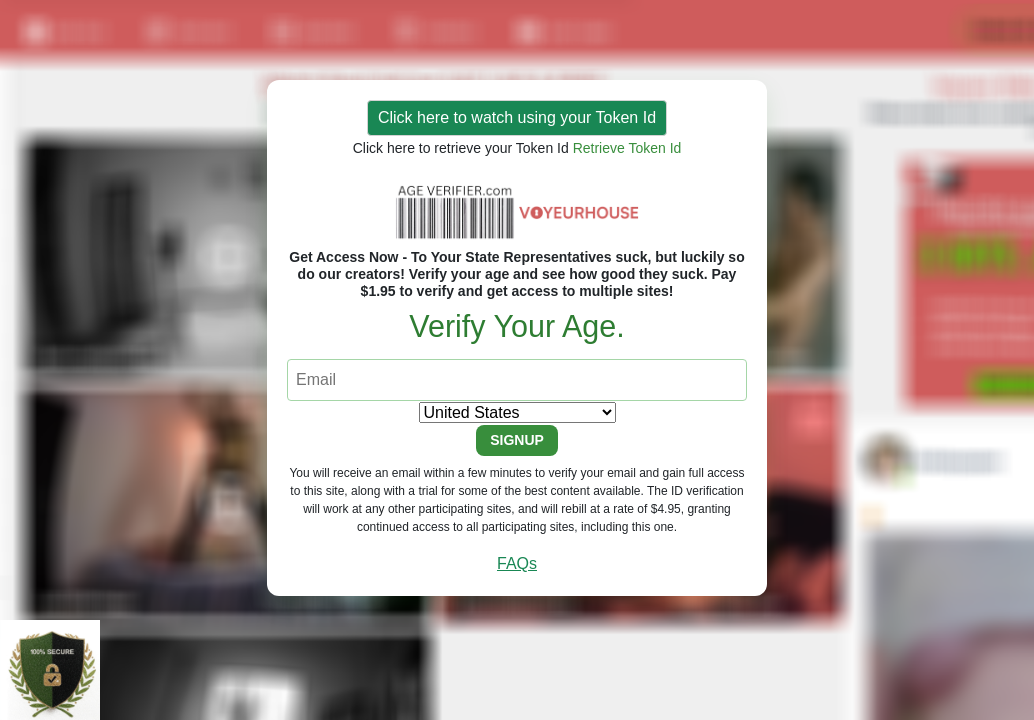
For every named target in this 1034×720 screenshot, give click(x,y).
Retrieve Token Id (627, 148)
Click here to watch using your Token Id (517, 117)
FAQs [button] (517, 563)
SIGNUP (517, 440)
